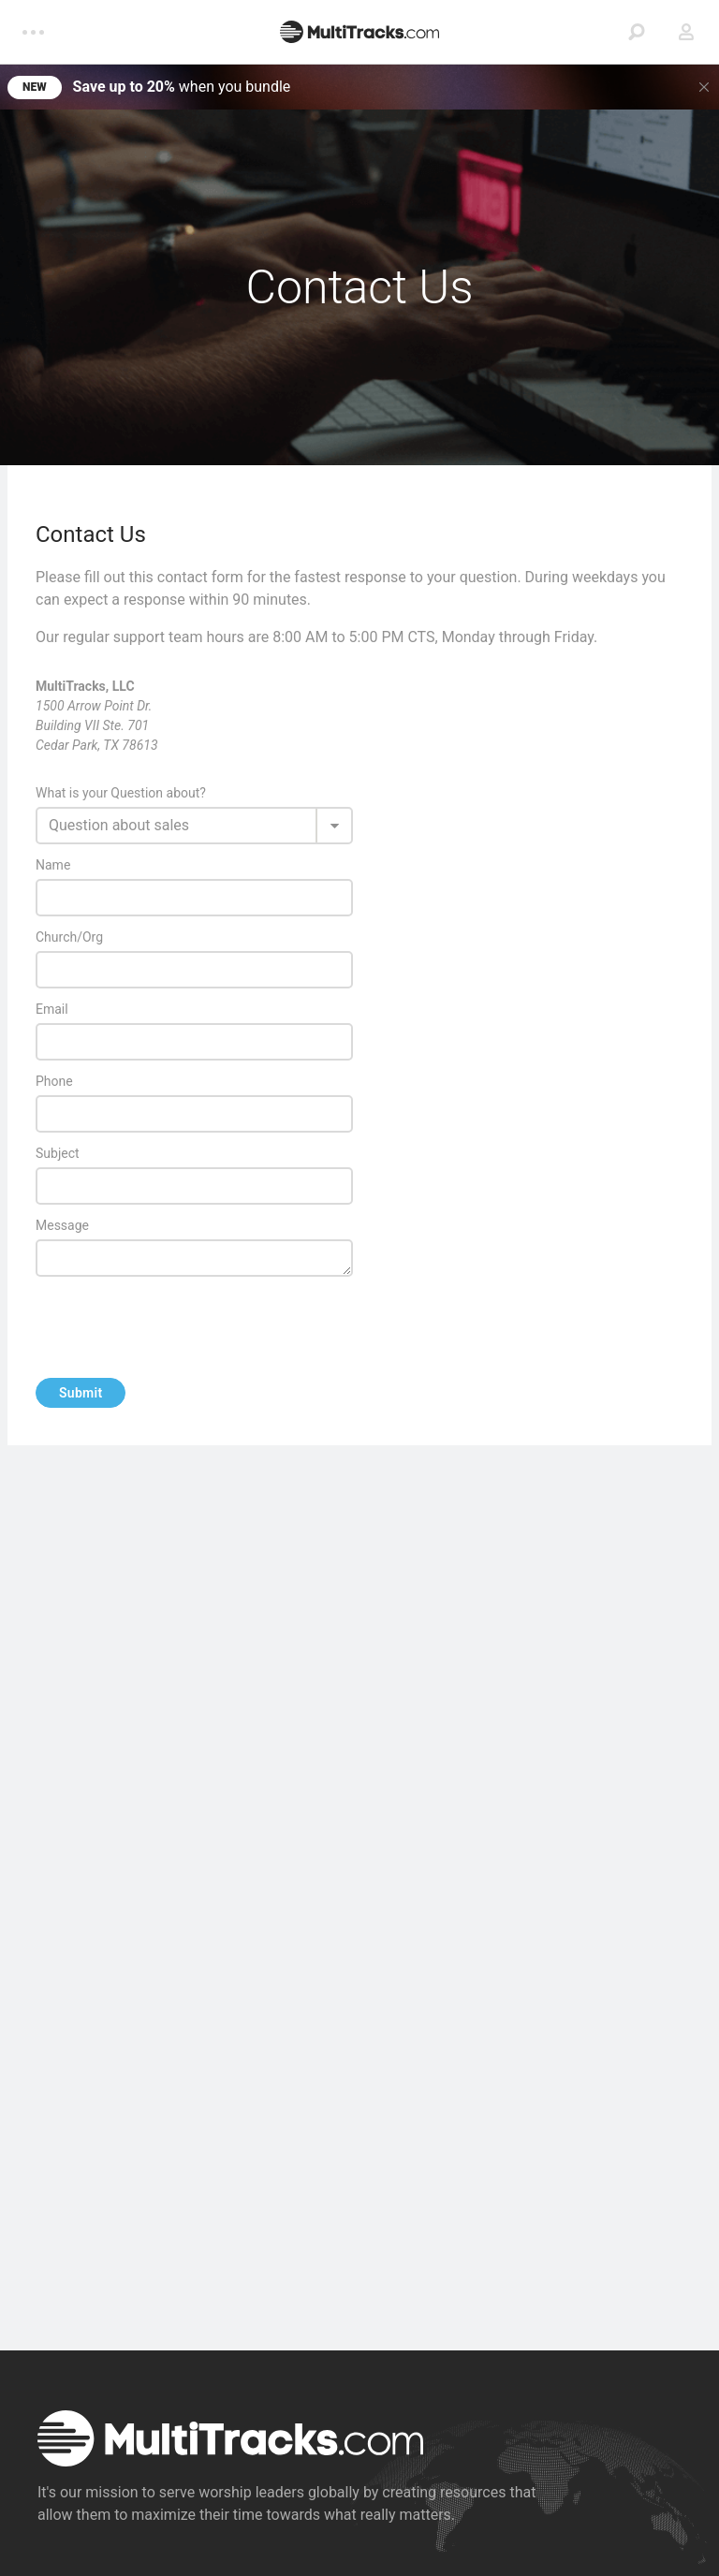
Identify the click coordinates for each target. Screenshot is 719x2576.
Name (56, 865)
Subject (58, 1153)
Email (55, 1009)
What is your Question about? (121, 792)
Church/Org (69, 936)
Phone (54, 1081)
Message (65, 1226)
